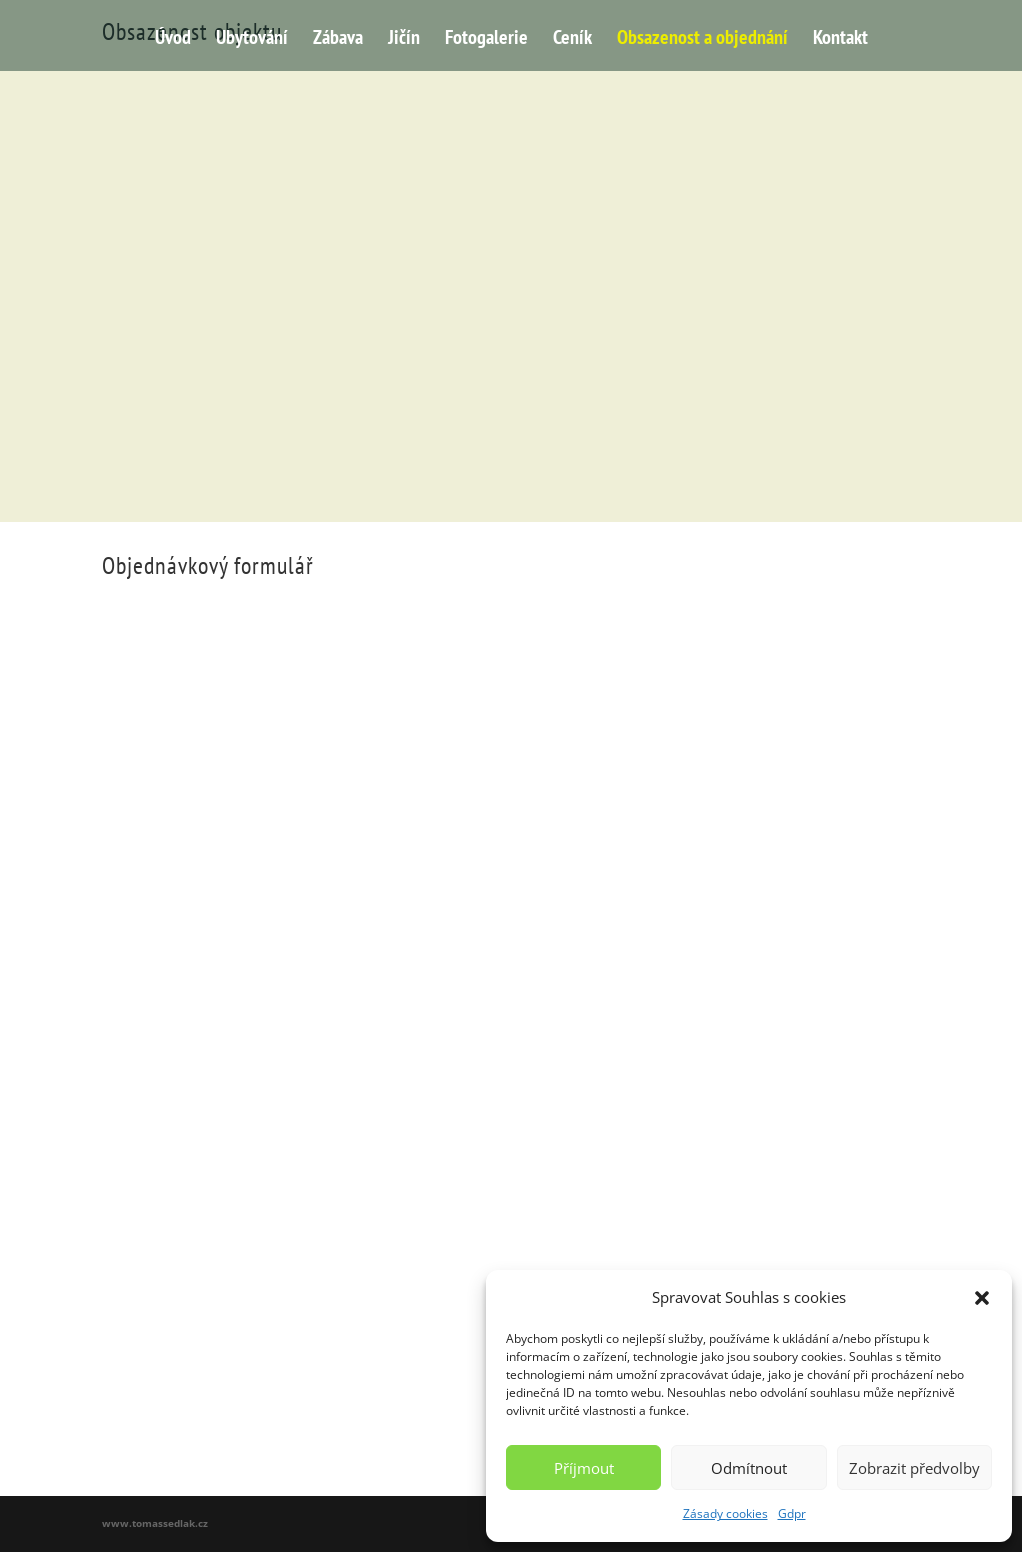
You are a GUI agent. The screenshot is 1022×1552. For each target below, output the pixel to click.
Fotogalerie (486, 40)
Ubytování (252, 40)
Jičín (404, 40)
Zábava (338, 40)
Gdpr (792, 1513)
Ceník (572, 40)
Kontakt (840, 40)
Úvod (173, 40)
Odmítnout (749, 1468)
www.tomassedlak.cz (155, 1523)
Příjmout (584, 1468)
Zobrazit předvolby (914, 1468)
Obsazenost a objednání (702, 40)
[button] (982, 1298)
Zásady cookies (725, 1513)
